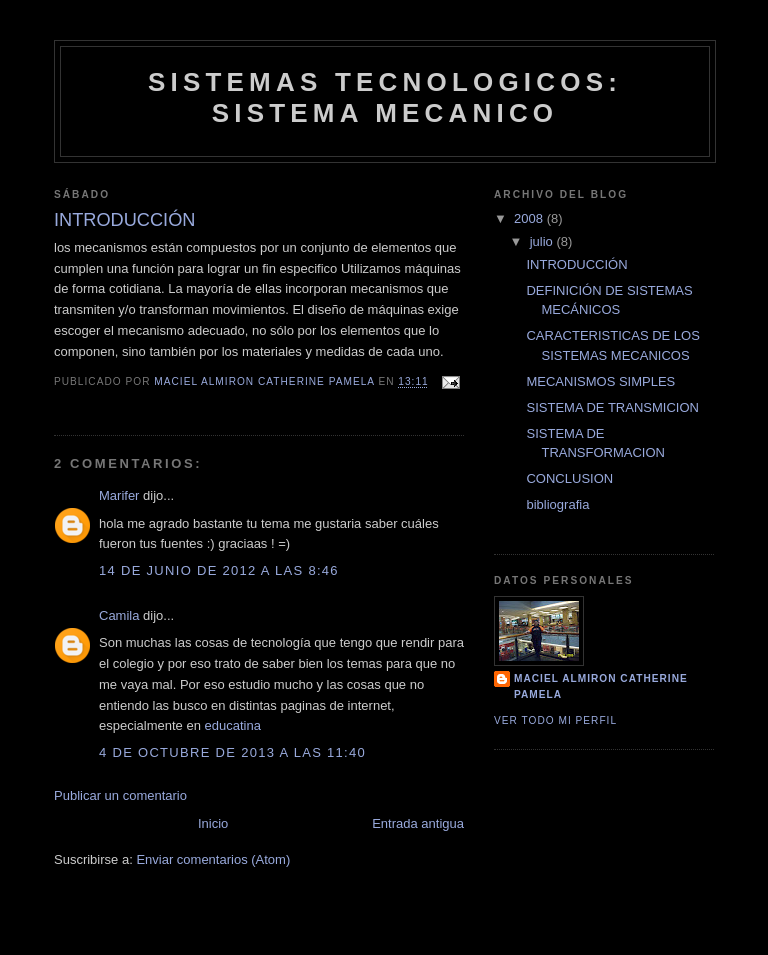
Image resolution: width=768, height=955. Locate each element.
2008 (530, 218)
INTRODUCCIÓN (576, 264)
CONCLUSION (569, 478)
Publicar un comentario (120, 795)
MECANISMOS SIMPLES (600, 381)
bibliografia (557, 504)
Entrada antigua (418, 823)
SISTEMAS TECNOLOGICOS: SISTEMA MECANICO (385, 97)
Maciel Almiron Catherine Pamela (601, 686)
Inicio (213, 823)
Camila (119, 615)
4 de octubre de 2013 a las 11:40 (232, 752)
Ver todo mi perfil (555, 720)
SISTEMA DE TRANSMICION (612, 407)
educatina (233, 725)
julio (543, 241)
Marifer (119, 495)
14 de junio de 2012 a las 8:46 (219, 570)
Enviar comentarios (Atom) (213, 859)
